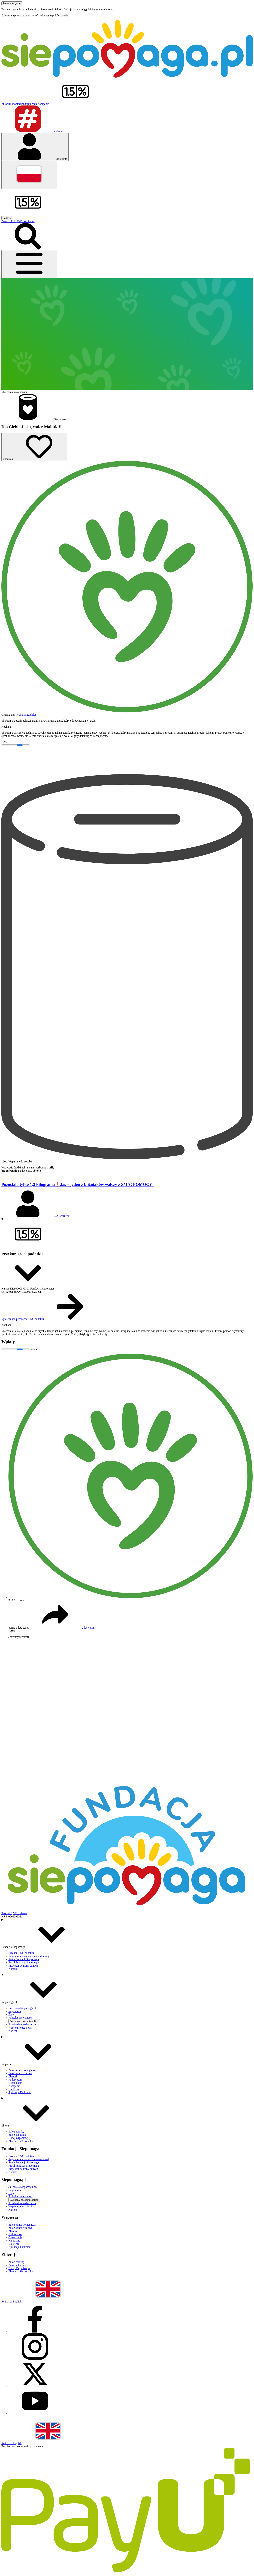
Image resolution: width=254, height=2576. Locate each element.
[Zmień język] (29, 175)
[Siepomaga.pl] (127, 76)
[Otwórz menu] (29, 264)
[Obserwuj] (34, 447)
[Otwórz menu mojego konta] (35, 147)
